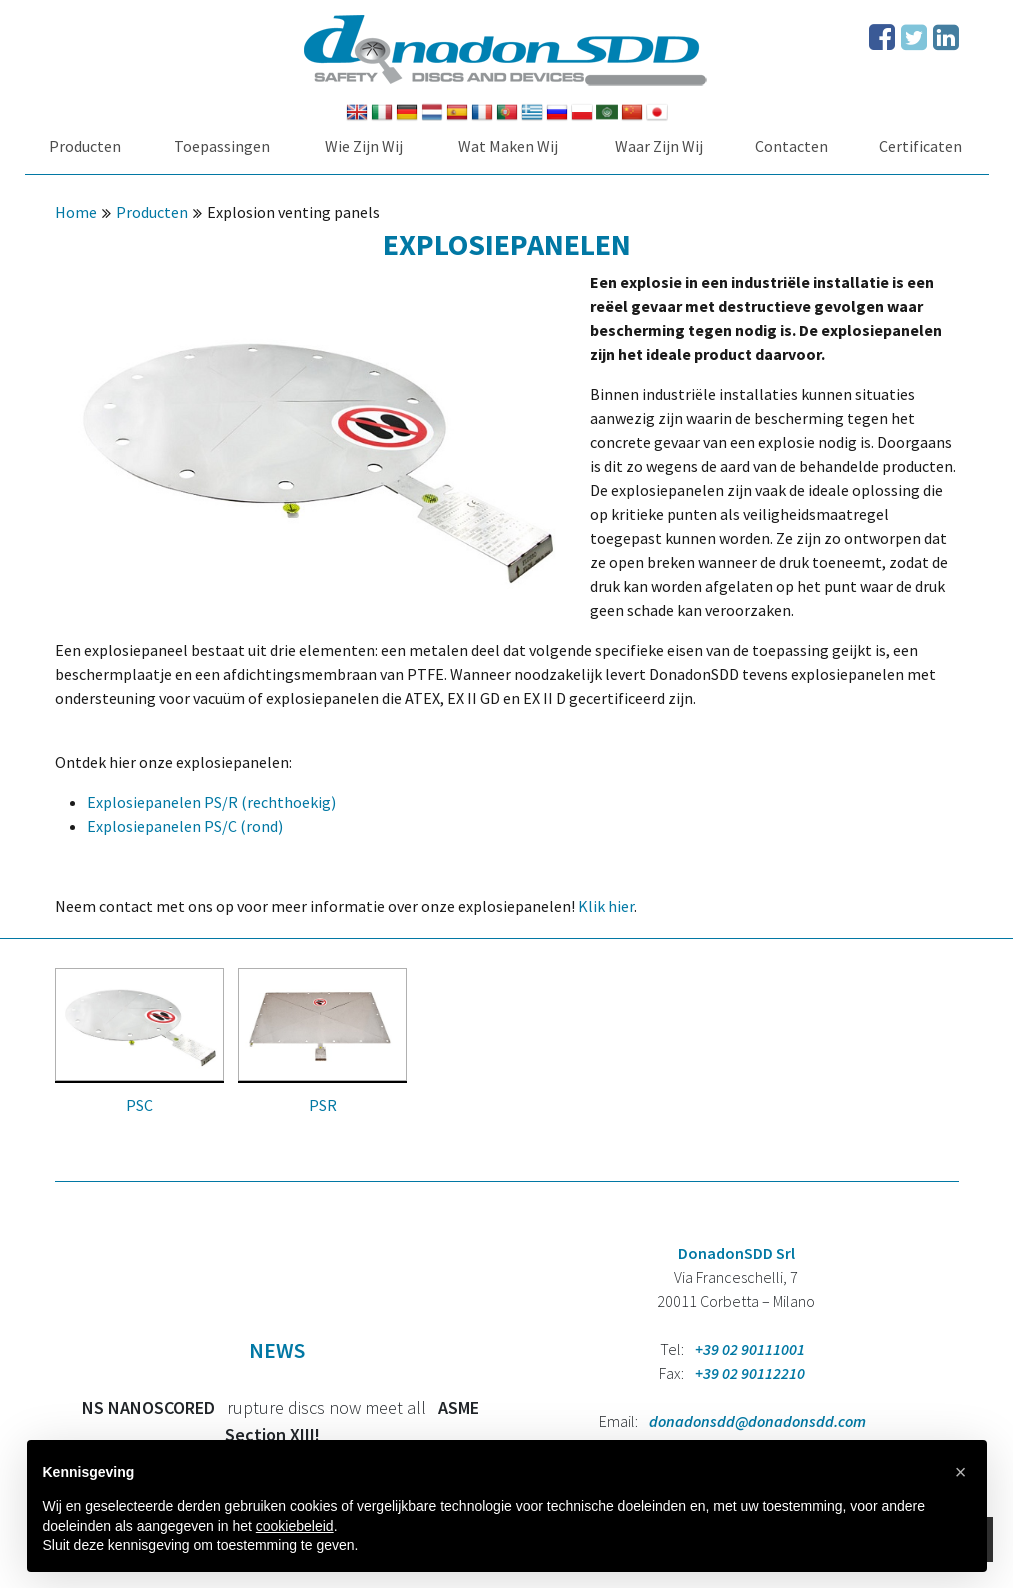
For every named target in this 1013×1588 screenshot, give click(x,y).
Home (76, 212)
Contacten (791, 146)
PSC (139, 1105)
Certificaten (920, 146)
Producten (85, 146)
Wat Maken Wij (508, 146)
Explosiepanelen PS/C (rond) (185, 826)
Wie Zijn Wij (364, 146)
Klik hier (606, 906)
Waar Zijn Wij (659, 146)
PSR (323, 1105)
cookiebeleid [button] (295, 1526)
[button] (961, 1472)
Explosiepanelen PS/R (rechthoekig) (211, 802)
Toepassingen (222, 146)
